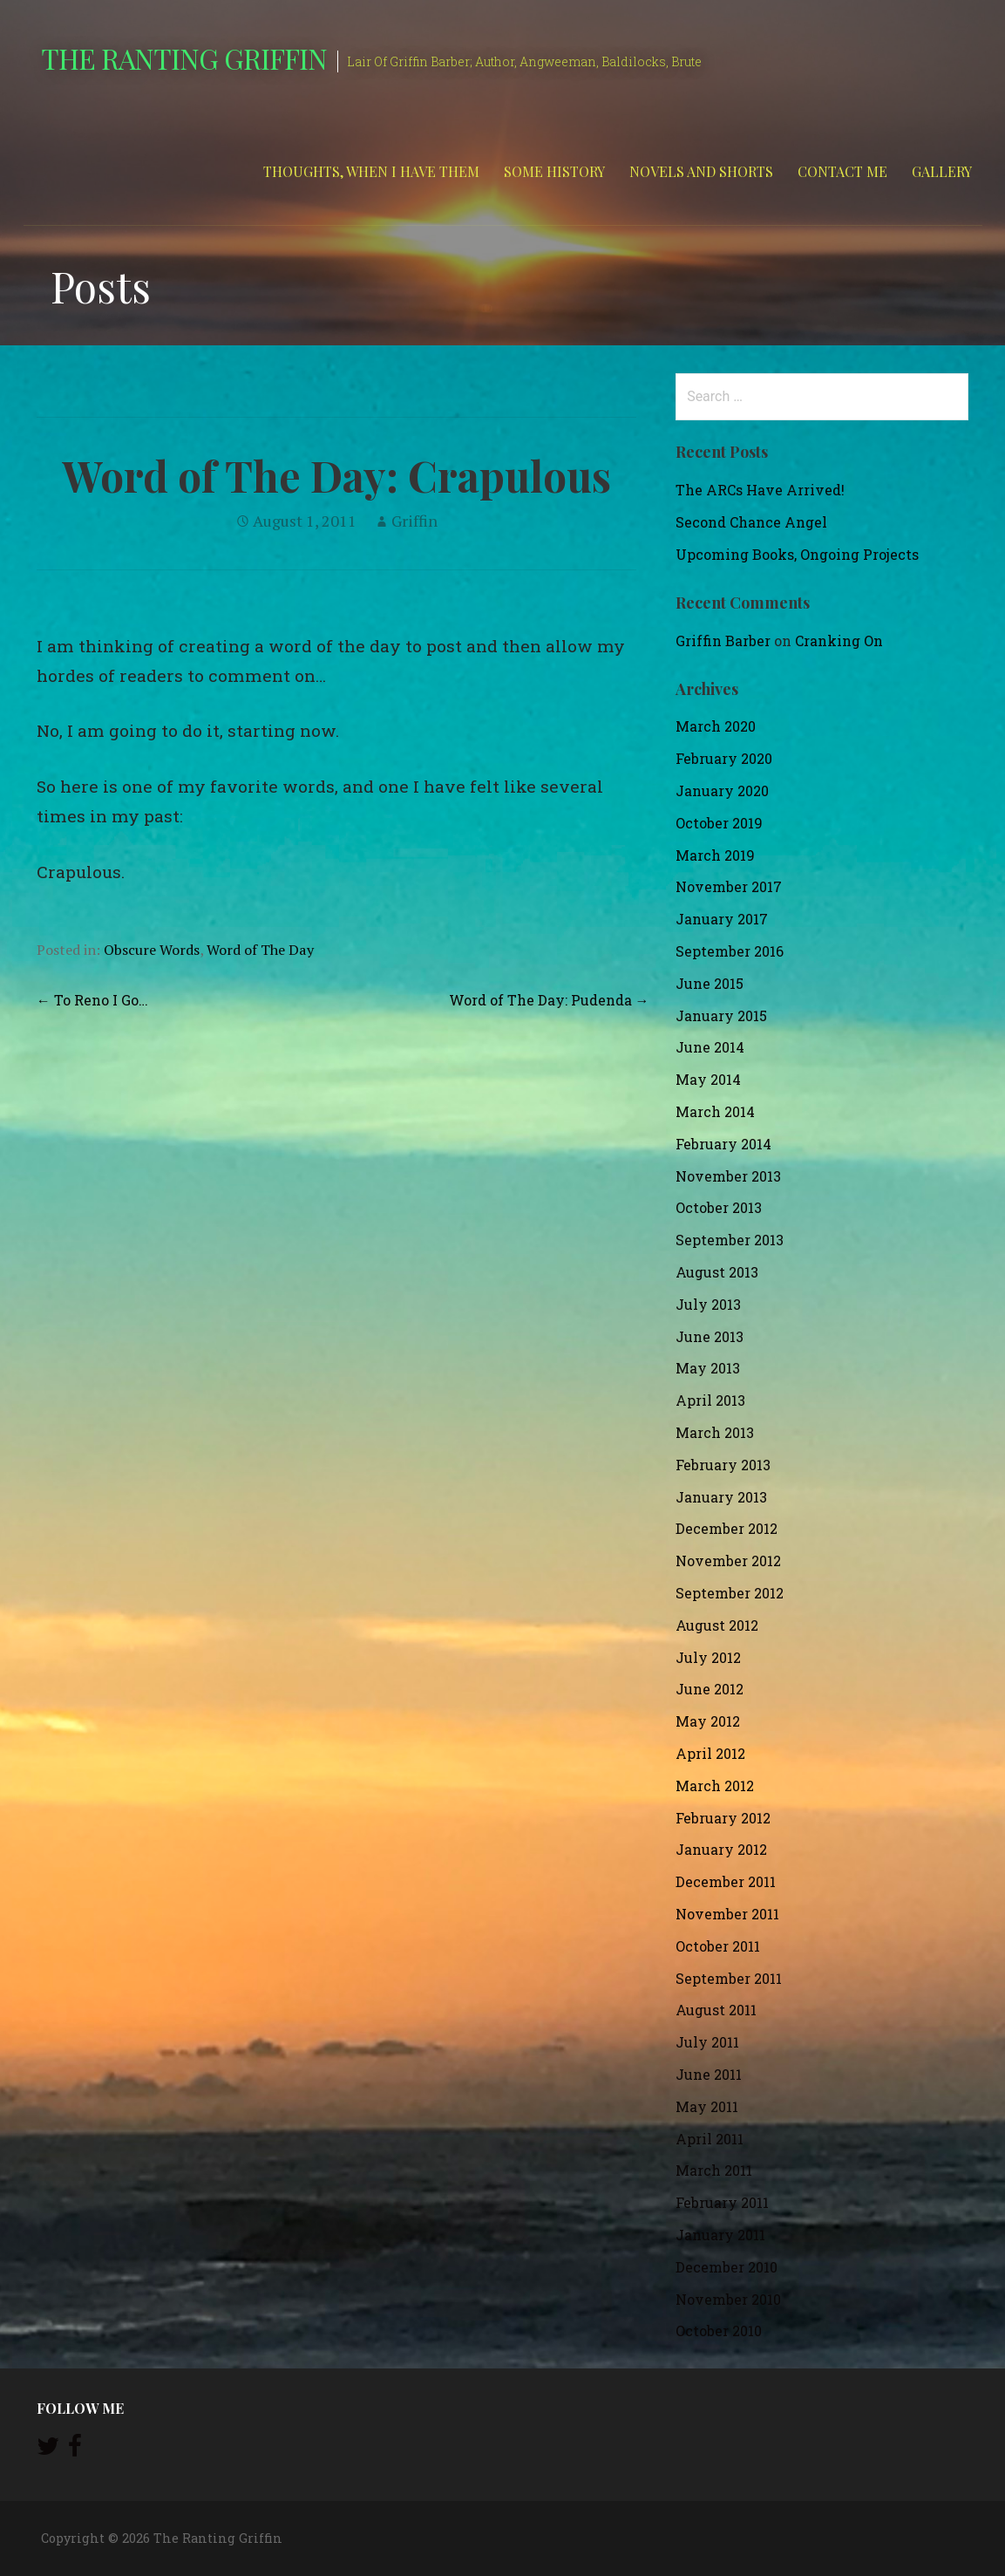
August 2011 (716, 2009)
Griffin (414, 520)
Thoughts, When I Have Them (371, 171)
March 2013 (715, 1432)
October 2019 (719, 823)
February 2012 (723, 1818)
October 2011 (718, 1946)
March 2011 (714, 2170)
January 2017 (722, 919)
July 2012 (708, 1657)
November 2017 (729, 886)
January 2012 (721, 1849)
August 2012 (717, 1625)
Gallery (942, 171)
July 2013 (708, 1304)
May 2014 (708, 1079)
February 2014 (723, 1144)
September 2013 (730, 1239)
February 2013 (723, 1464)
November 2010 (728, 2299)
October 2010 (719, 2330)
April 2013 (710, 1400)
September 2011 (729, 1978)
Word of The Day (260, 949)
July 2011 (707, 2042)
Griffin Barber (723, 640)
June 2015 (710, 983)
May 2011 (707, 2106)
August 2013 (717, 1272)
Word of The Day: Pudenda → (549, 1000)
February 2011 (722, 2202)
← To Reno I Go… (92, 1000)
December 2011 (726, 1881)
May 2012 (708, 1721)
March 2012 (715, 1785)
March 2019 (715, 855)
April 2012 (710, 1753)
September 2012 (730, 1593)
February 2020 (724, 758)
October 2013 (719, 1207)
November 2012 (728, 1560)
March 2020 (716, 726)
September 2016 (730, 951)
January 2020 (722, 790)
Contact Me (842, 171)
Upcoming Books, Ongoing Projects (797, 554)
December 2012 (727, 1528)
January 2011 (720, 2234)
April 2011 (710, 2139)
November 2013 (728, 1176)
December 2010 (727, 2267)
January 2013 (721, 1497)
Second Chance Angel (751, 522)
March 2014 (715, 1111)
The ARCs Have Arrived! (760, 489)
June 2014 (710, 1047)
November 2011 (727, 1914)
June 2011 (709, 2074)
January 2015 (721, 1015)
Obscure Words (152, 949)
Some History (554, 171)
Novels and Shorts (701, 171)
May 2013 (708, 1368)
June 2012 (710, 1689)
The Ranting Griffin (184, 58)
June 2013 (710, 1336)
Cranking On (839, 640)
